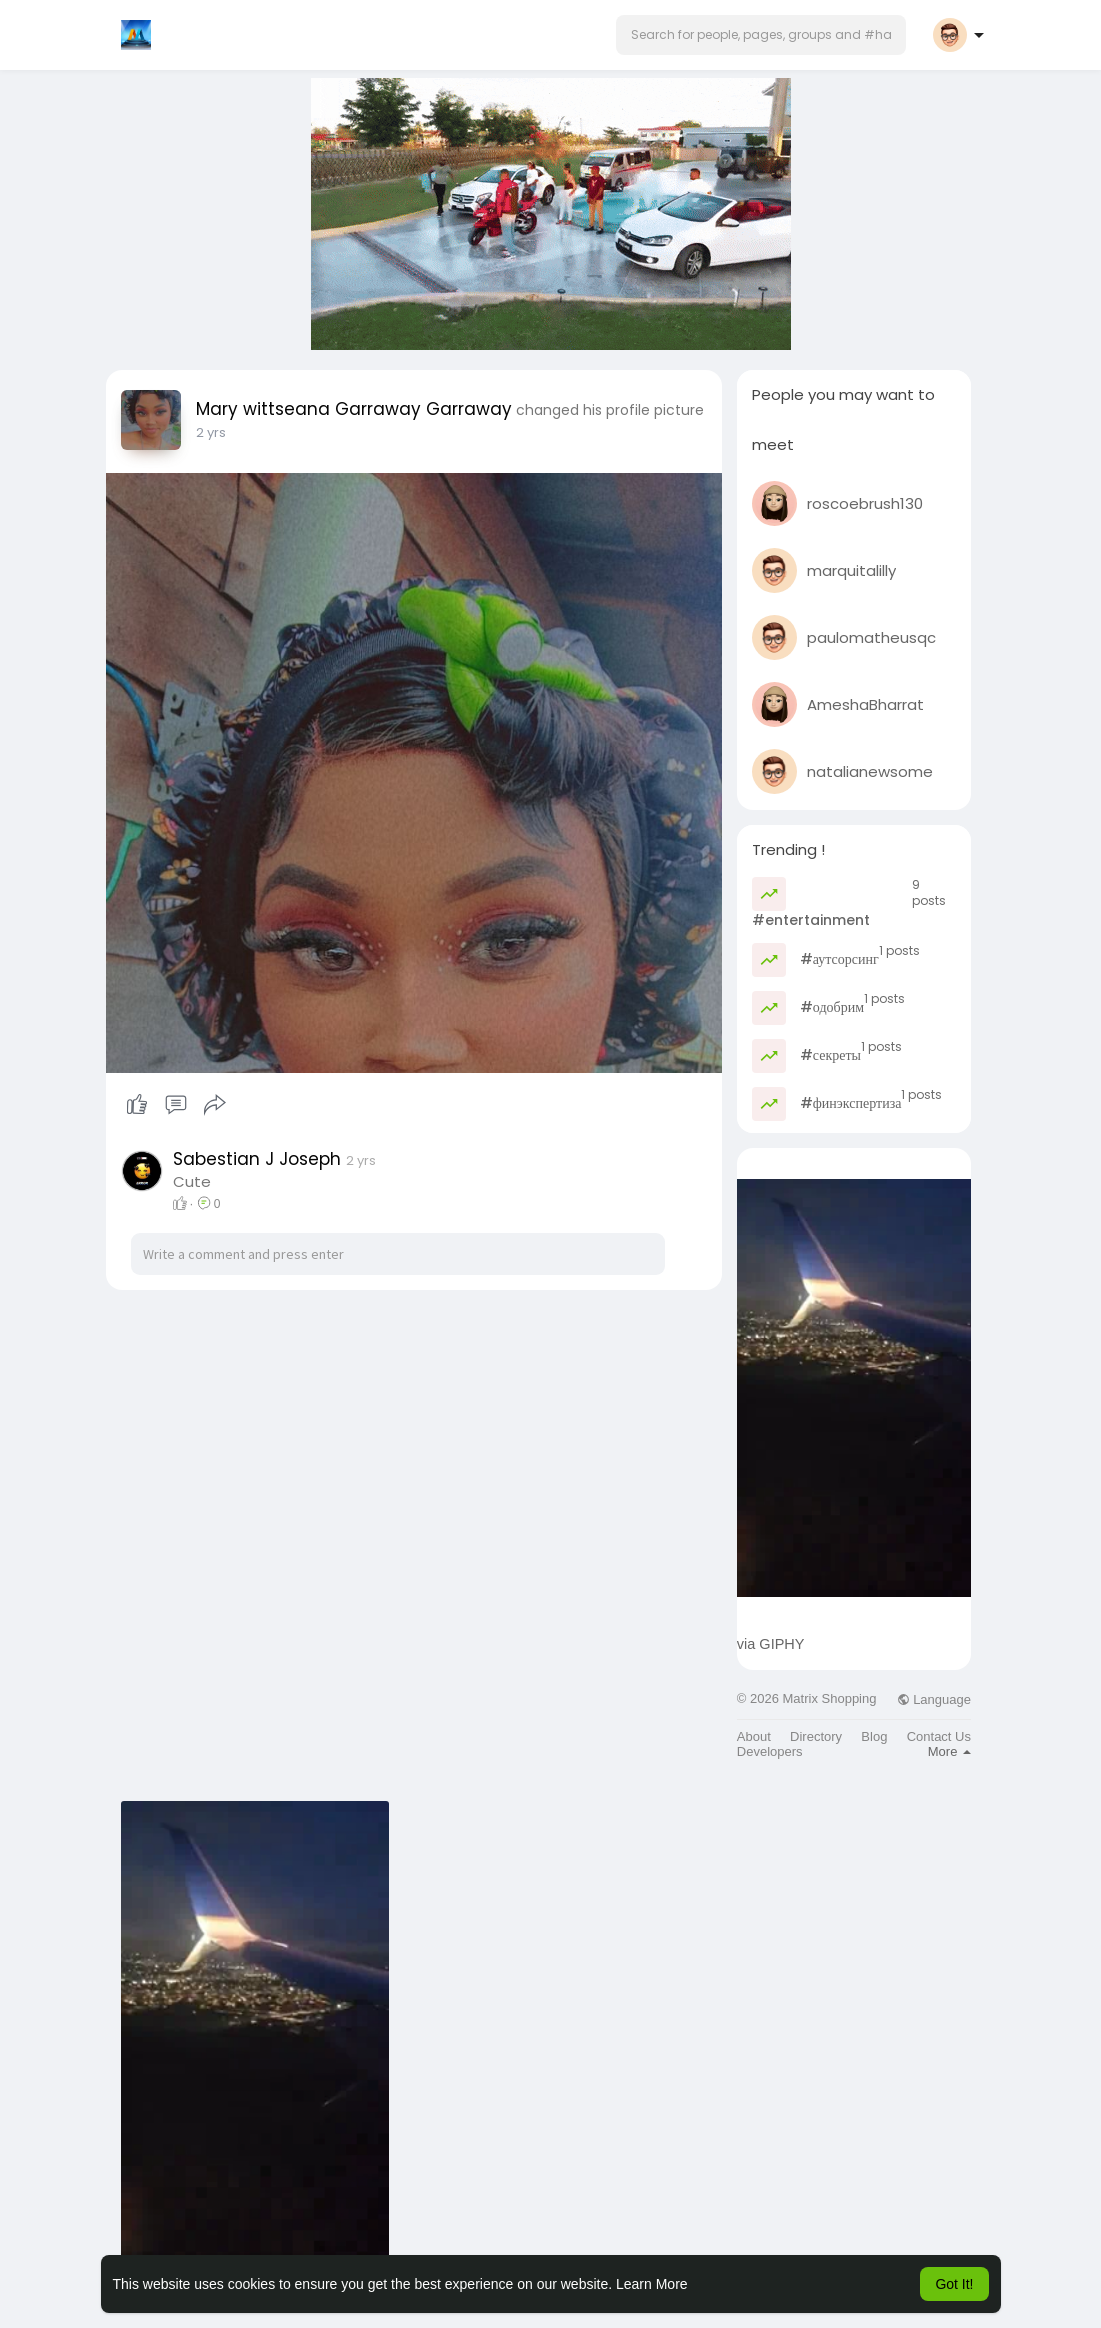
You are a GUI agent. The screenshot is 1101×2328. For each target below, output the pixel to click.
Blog (874, 1736)
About (754, 1736)
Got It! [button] (954, 2284)
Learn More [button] (652, 2284)
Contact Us (939, 1736)
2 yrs (211, 432)
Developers (770, 1751)
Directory (816, 1736)
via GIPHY (771, 1644)
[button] (761, 35)
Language (934, 1699)
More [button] (949, 1751)
